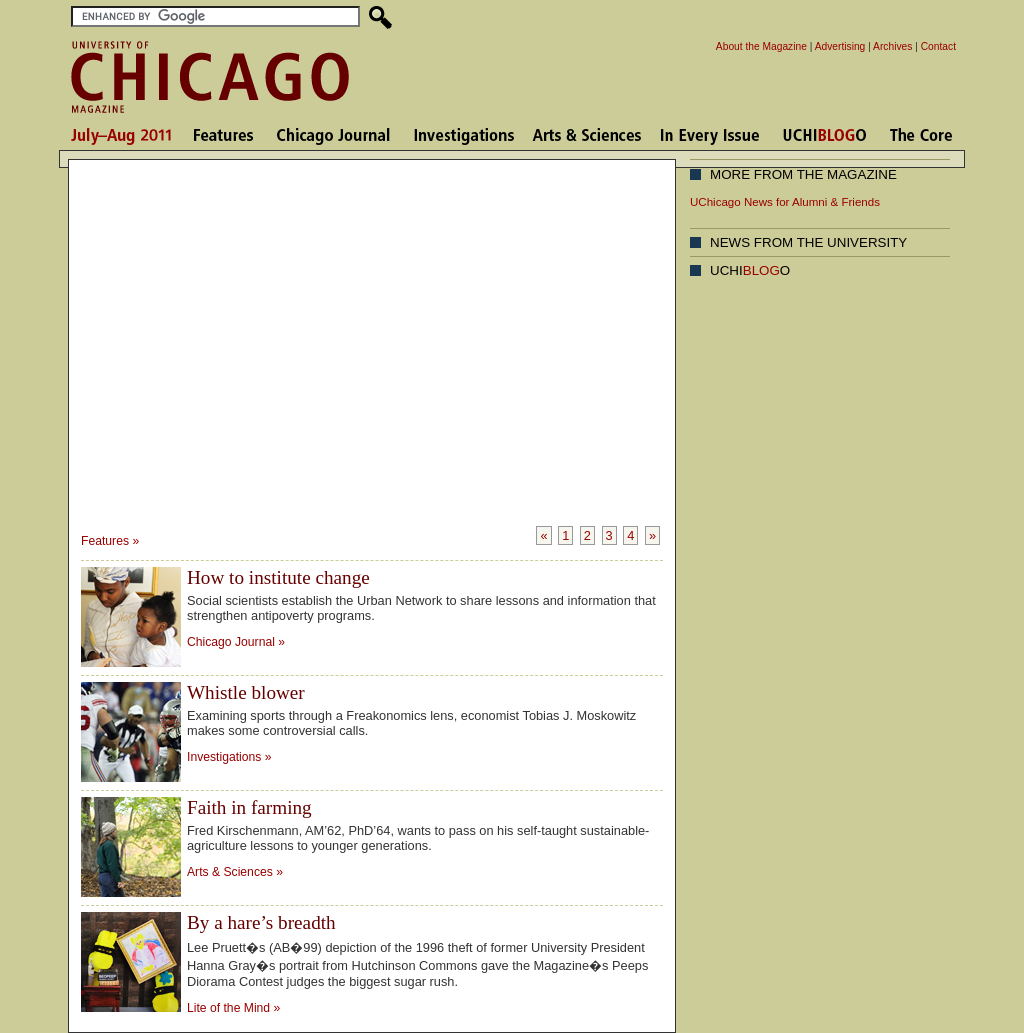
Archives (892, 46)
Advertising (840, 46)
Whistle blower (246, 692)
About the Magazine (761, 46)
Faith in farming (249, 807)
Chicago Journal (231, 642)
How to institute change (278, 577)
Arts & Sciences (231, 872)
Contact (938, 46)
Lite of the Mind (228, 1008)
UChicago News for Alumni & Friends (785, 202)
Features (105, 541)
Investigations (224, 757)
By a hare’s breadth (261, 922)
